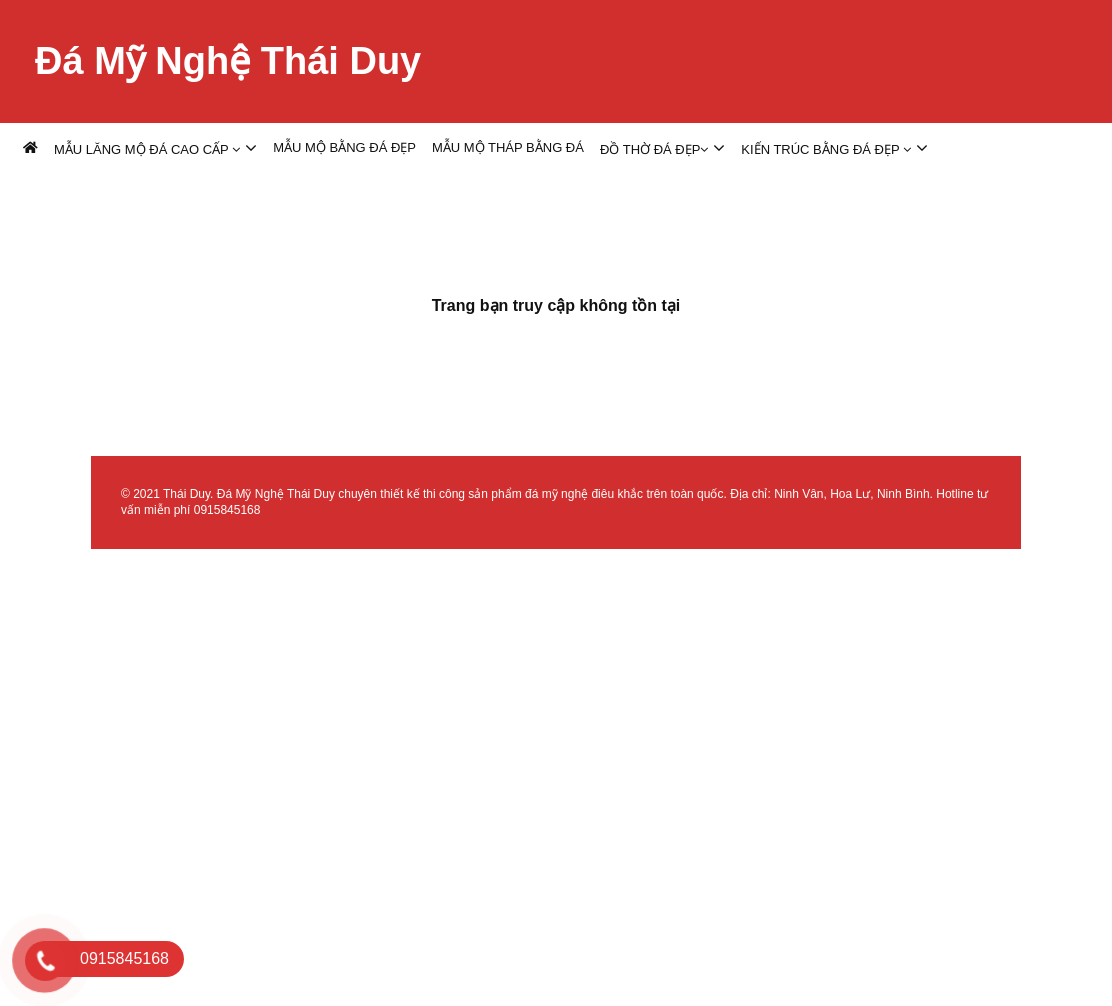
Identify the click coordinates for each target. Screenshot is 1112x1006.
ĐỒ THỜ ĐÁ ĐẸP (654, 149)
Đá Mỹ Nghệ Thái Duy (228, 61)
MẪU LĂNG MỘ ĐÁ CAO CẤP (147, 149)
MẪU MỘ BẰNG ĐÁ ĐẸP (344, 147)
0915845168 (227, 510)
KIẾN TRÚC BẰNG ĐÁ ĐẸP (826, 149)
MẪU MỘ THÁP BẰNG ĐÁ (508, 147)
